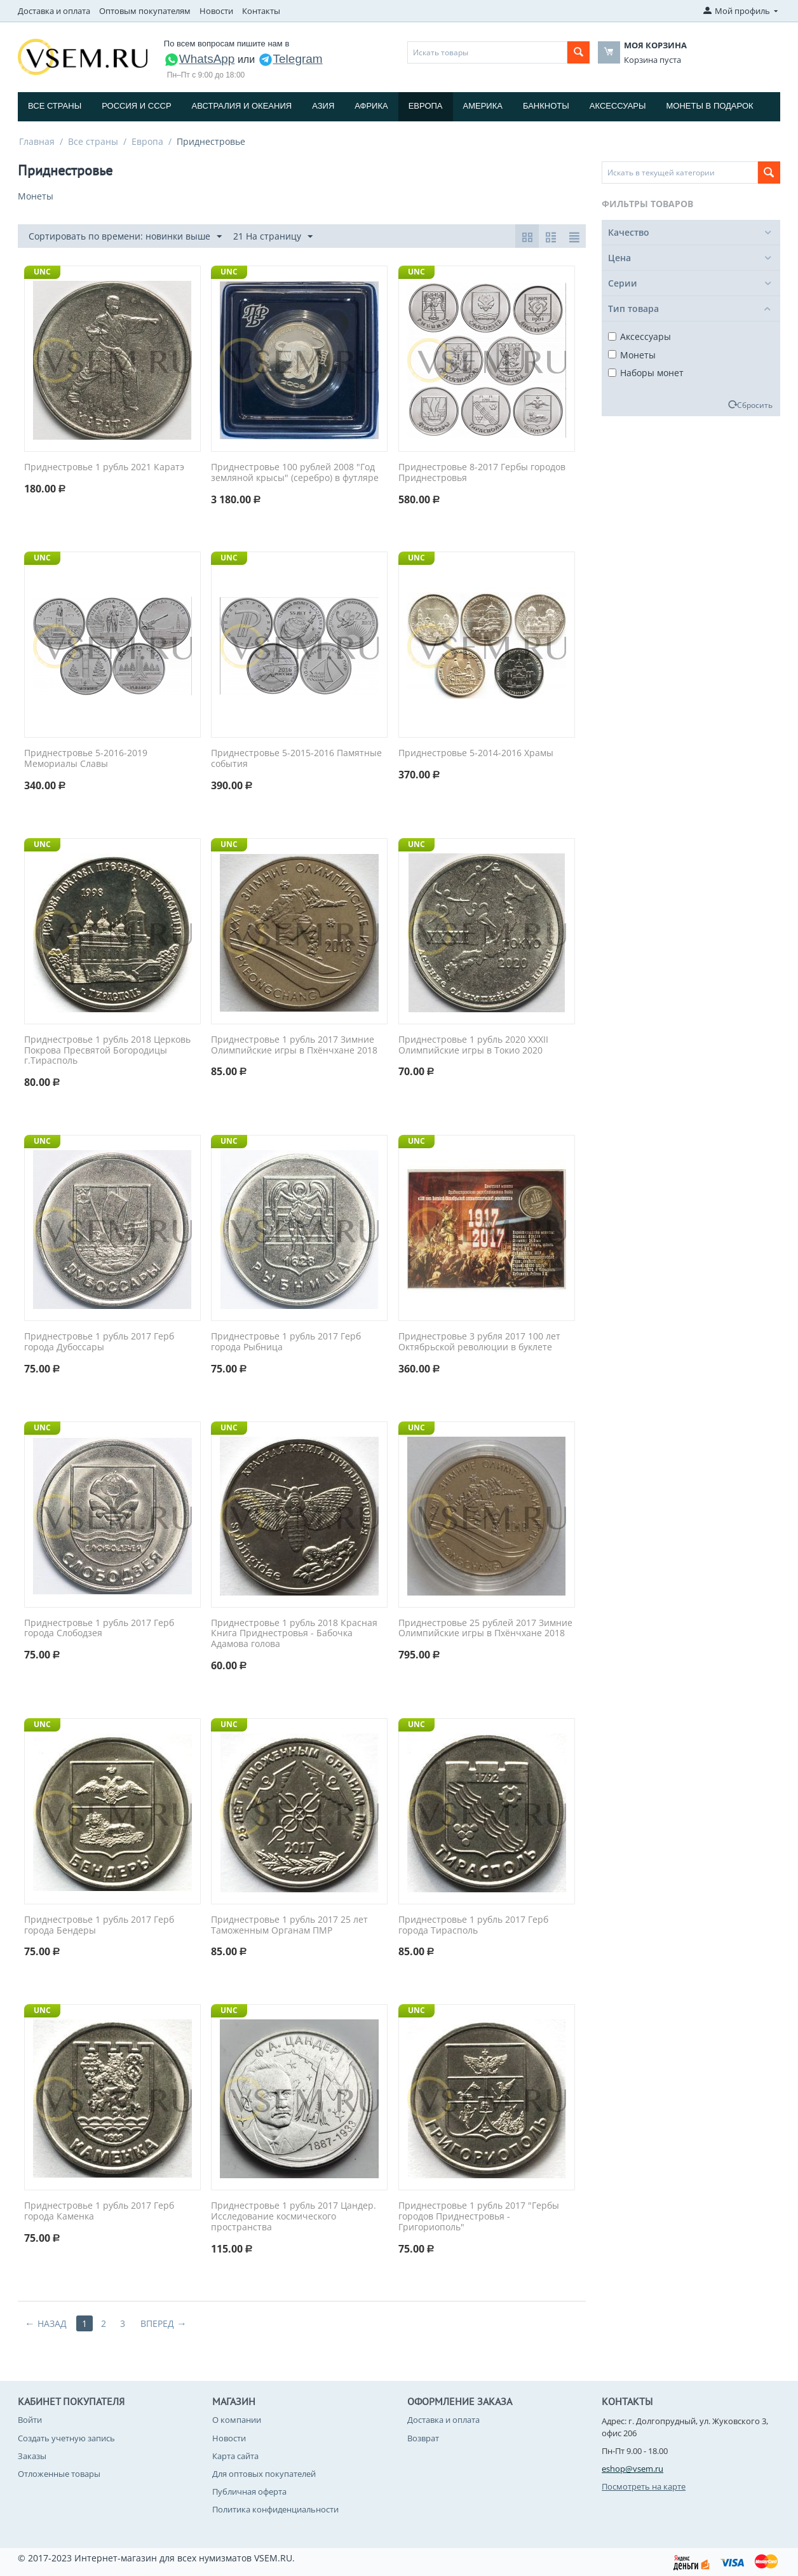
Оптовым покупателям (145, 11)
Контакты (261, 11)
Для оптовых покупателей (264, 2473)
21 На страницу (273, 236)
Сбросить (755, 405)
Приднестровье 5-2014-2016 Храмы (475, 753)
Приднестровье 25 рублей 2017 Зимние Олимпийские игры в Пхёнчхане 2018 (485, 1628)
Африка (371, 106)
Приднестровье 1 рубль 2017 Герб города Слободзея (99, 1628)
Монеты (632, 355)
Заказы (32, 2456)
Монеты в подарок (710, 106)
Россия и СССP (136, 106)
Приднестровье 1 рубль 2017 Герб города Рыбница (286, 1342)
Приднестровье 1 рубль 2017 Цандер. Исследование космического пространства (293, 2216)
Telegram (290, 58)
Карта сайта (235, 2456)
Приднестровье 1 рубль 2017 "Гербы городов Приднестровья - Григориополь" (478, 2216)
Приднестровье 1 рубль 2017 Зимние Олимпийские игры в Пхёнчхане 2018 (294, 1045)
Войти (30, 2419)
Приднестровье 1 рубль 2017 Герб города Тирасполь (473, 1925)
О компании (236, 2419)
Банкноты (546, 106)
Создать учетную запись (66, 2438)
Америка (483, 106)
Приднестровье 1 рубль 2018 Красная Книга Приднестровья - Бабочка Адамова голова (294, 1634)
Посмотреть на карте (644, 2486)
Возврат (423, 2438)
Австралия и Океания (242, 106)
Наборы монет (646, 373)
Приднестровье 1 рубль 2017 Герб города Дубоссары (99, 1342)
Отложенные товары (59, 2473)
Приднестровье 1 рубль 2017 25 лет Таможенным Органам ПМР (289, 1925)
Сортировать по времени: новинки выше (125, 236)
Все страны (54, 106)
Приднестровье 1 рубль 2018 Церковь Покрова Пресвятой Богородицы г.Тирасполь (107, 1050)
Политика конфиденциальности (275, 2509)
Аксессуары (618, 106)
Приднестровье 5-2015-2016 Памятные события (296, 758)
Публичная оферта (249, 2491)
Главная (37, 141)
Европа (426, 106)
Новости (216, 11)
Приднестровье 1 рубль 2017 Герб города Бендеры (99, 1925)
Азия (323, 106)
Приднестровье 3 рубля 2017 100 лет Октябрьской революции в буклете (479, 1342)
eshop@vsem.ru (632, 2468)
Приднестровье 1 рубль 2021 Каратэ (104, 467)
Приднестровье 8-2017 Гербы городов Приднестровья (481, 473)
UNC (42, 271)
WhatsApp (199, 58)
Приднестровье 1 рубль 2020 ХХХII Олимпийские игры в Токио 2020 (473, 1045)
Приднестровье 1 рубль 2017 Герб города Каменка (99, 2211)
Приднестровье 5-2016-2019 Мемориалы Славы (85, 758)
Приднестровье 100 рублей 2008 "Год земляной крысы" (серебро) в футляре (295, 473)
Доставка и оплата (54, 11)
